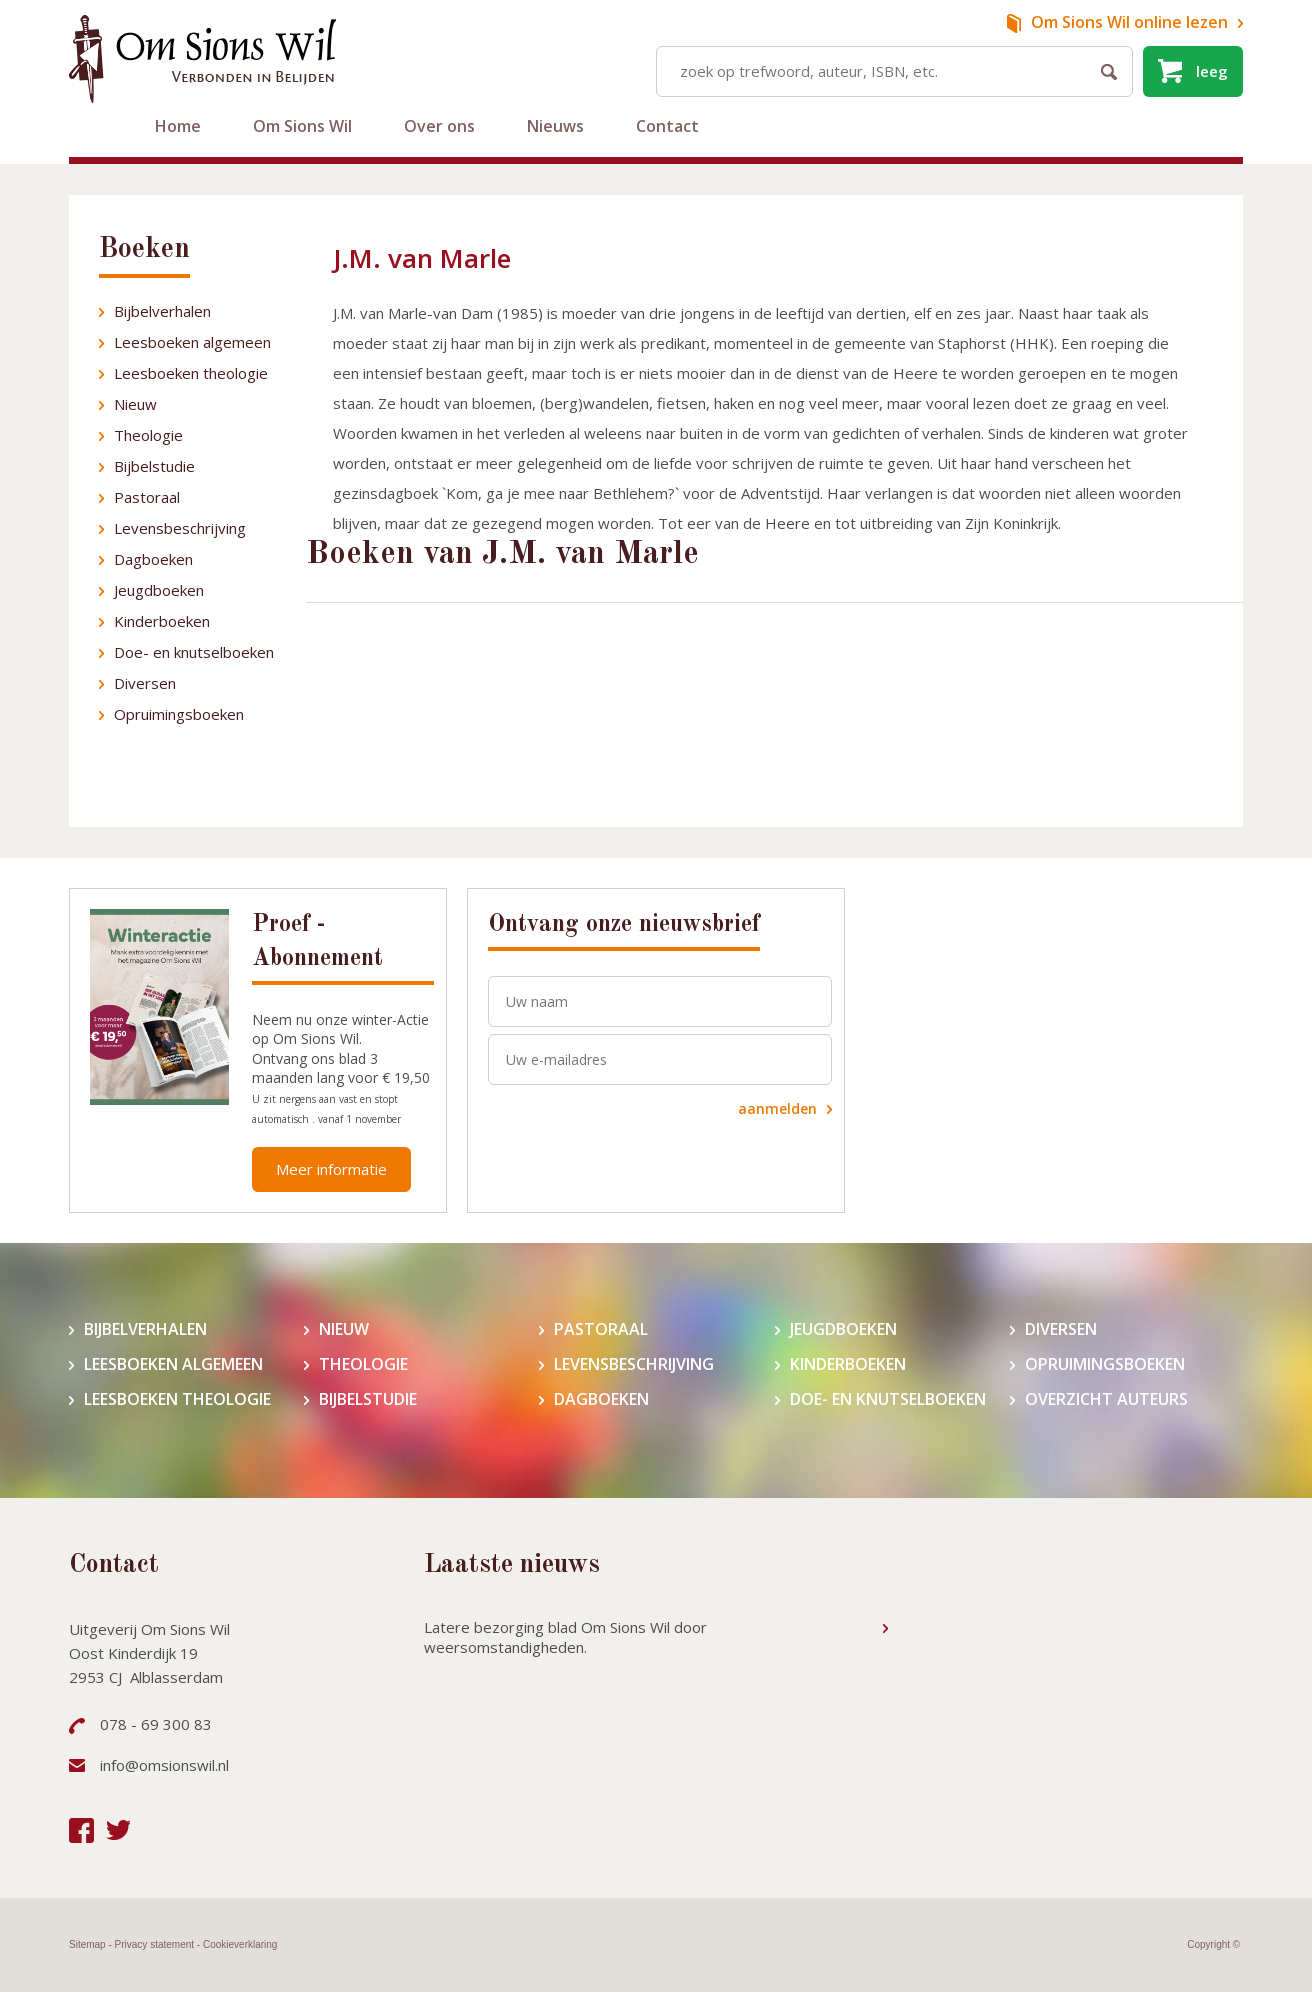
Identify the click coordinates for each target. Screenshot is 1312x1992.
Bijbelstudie (154, 466)
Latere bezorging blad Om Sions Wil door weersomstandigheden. (565, 1637)
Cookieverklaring (240, 1944)
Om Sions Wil (302, 126)
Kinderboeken (162, 621)
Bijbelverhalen (162, 311)
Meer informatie (331, 1169)
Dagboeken (153, 559)
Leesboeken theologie (191, 373)
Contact (667, 126)
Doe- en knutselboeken (194, 652)
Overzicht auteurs (1106, 1399)
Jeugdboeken (159, 590)
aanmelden (777, 1108)
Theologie (148, 435)
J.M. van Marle (422, 258)
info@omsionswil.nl (164, 1765)
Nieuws (555, 126)
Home (178, 126)
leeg (1212, 71)
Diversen (145, 683)
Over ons (439, 126)
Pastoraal (147, 497)
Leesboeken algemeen (192, 342)
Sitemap (87, 1944)
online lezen (1129, 22)
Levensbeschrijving (180, 528)
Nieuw (135, 404)
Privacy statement (154, 1944)
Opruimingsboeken (179, 714)
